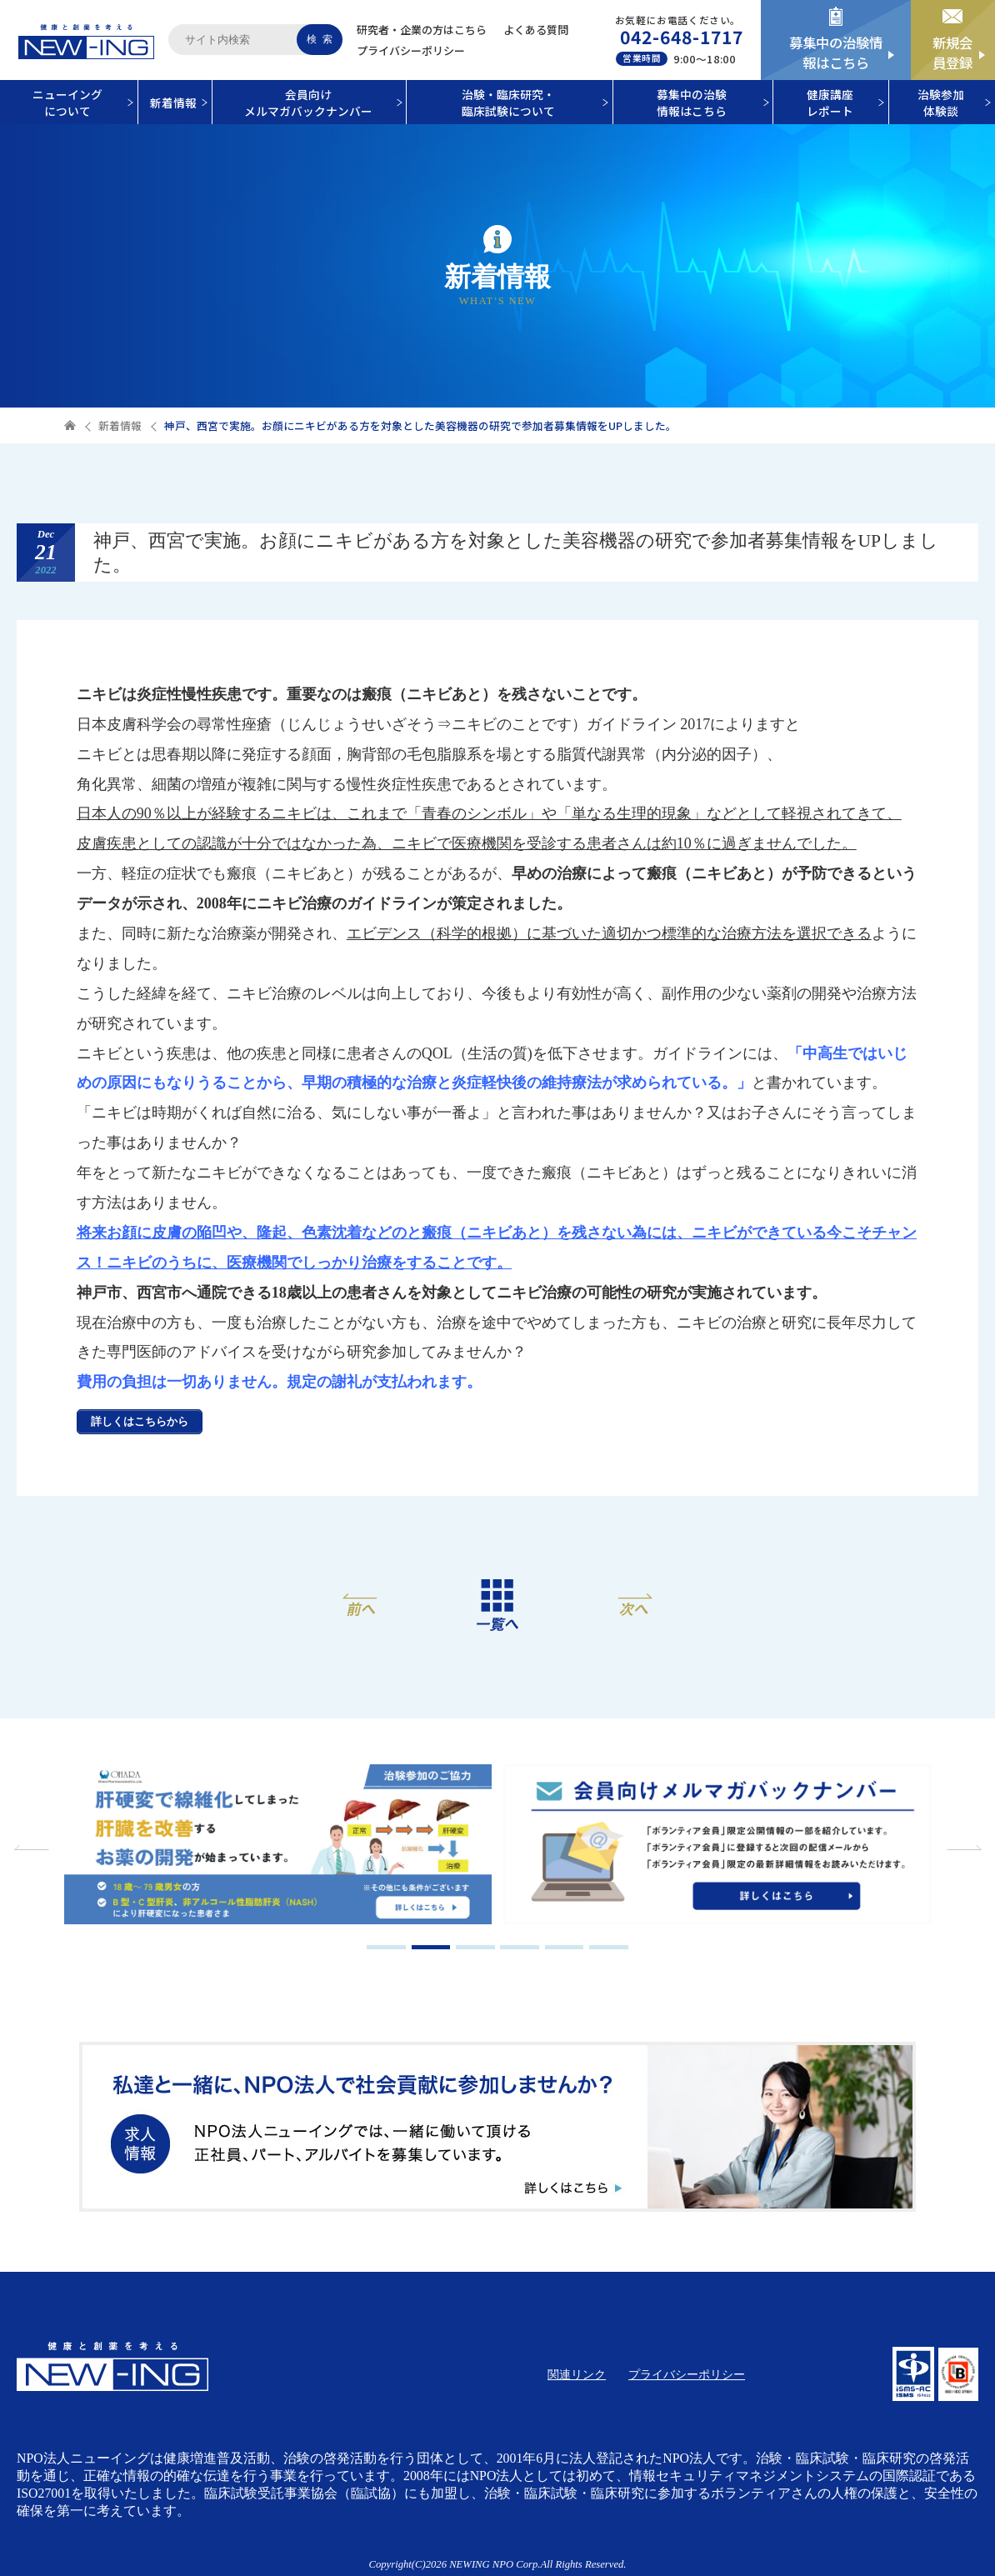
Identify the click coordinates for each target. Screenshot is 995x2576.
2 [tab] (431, 1947)
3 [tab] (475, 1947)
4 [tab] (519, 1947)
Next (961, 1847)
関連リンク (577, 2374)
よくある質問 (535, 30)
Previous (33, 1847)
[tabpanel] (277, 1846)
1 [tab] (386, 1947)
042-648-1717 (682, 36)
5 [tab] (564, 1947)
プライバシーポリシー (411, 50)
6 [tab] (608, 1947)
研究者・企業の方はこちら (422, 30)
